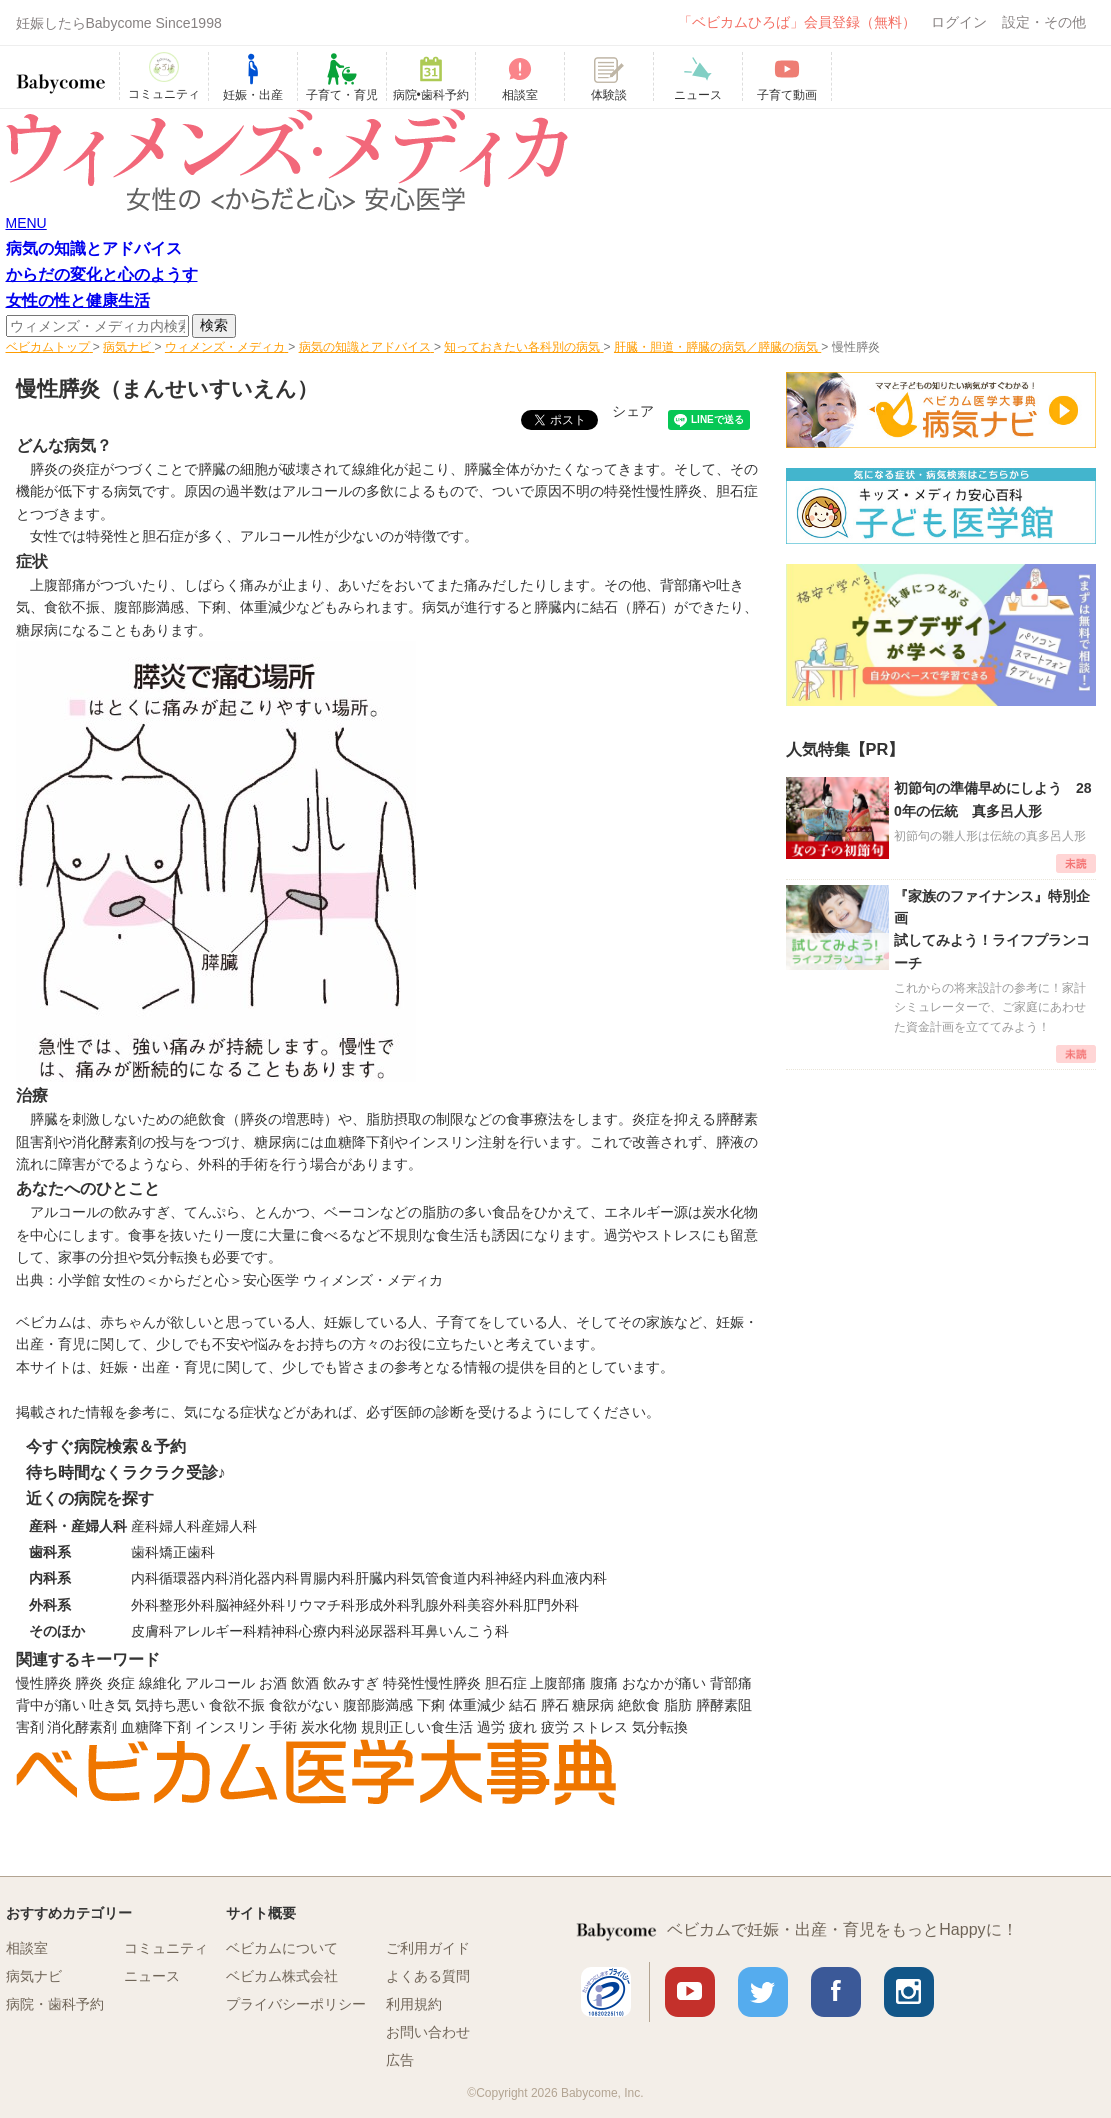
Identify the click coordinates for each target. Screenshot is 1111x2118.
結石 (523, 1705)
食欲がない (304, 1705)
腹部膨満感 (378, 1705)
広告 (400, 2060)
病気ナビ (34, 1976)
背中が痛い (51, 1705)
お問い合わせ (428, 2032)
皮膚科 (152, 1631)
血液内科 (579, 1578)
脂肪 (678, 1705)
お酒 (273, 1683)
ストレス (600, 1727)
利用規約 (414, 2004)
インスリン (230, 1727)
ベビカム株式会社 (282, 1976)
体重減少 (477, 1705)
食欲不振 (237, 1705)
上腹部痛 (558, 1683)
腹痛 (604, 1683)
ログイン (959, 22)
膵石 (555, 1705)
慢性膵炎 (44, 1683)
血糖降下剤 (156, 1727)
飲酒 (305, 1683)
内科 (145, 1578)
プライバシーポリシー (296, 2004)
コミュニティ (166, 1948)
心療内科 (327, 1631)
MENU (26, 223)
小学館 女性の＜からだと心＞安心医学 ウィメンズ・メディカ (251, 1280)
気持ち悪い (170, 1705)
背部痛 (731, 1683)
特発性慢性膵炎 (432, 1683)
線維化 (160, 1683)
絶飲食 (639, 1705)
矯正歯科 (187, 1552)
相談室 (27, 1948)
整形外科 (187, 1605)
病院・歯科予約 (55, 2004)
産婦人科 (229, 1526)
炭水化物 (329, 1727)
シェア (633, 411)
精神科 (278, 1631)
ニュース (152, 1976)
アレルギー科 (215, 1631)
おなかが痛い (664, 1683)
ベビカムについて (282, 1948)
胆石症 (737, 491)
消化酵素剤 (82, 1727)
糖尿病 (37, 630)
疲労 (555, 1727)
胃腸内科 (327, 1578)
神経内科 (523, 1578)
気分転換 (660, 1727)
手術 (283, 1727)
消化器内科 (264, 1578)
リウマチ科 (320, 1605)
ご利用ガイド (428, 1948)
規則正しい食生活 (417, 1727)
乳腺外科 (439, 1605)
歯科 (145, 1552)
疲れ (523, 1727)
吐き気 (110, 1705)
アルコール (220, 1683)
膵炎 (89, 1683)
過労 (491, 1727)
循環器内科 (194, 1578)
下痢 (431, 1705)
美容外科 (495, 1605)
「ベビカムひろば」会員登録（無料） (797, 22)
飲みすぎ (351, 1683)
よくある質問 (428, 1976)
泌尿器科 (383, 1631)
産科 (145, 1526)
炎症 (121, 1683)
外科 (145, 1605)
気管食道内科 (453, 1578)
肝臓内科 (383, 1578)
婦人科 (180, 1526)
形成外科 (383, 1605)
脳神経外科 (250, 1605)
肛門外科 (551, 1605)
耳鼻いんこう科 (460, 1631)
